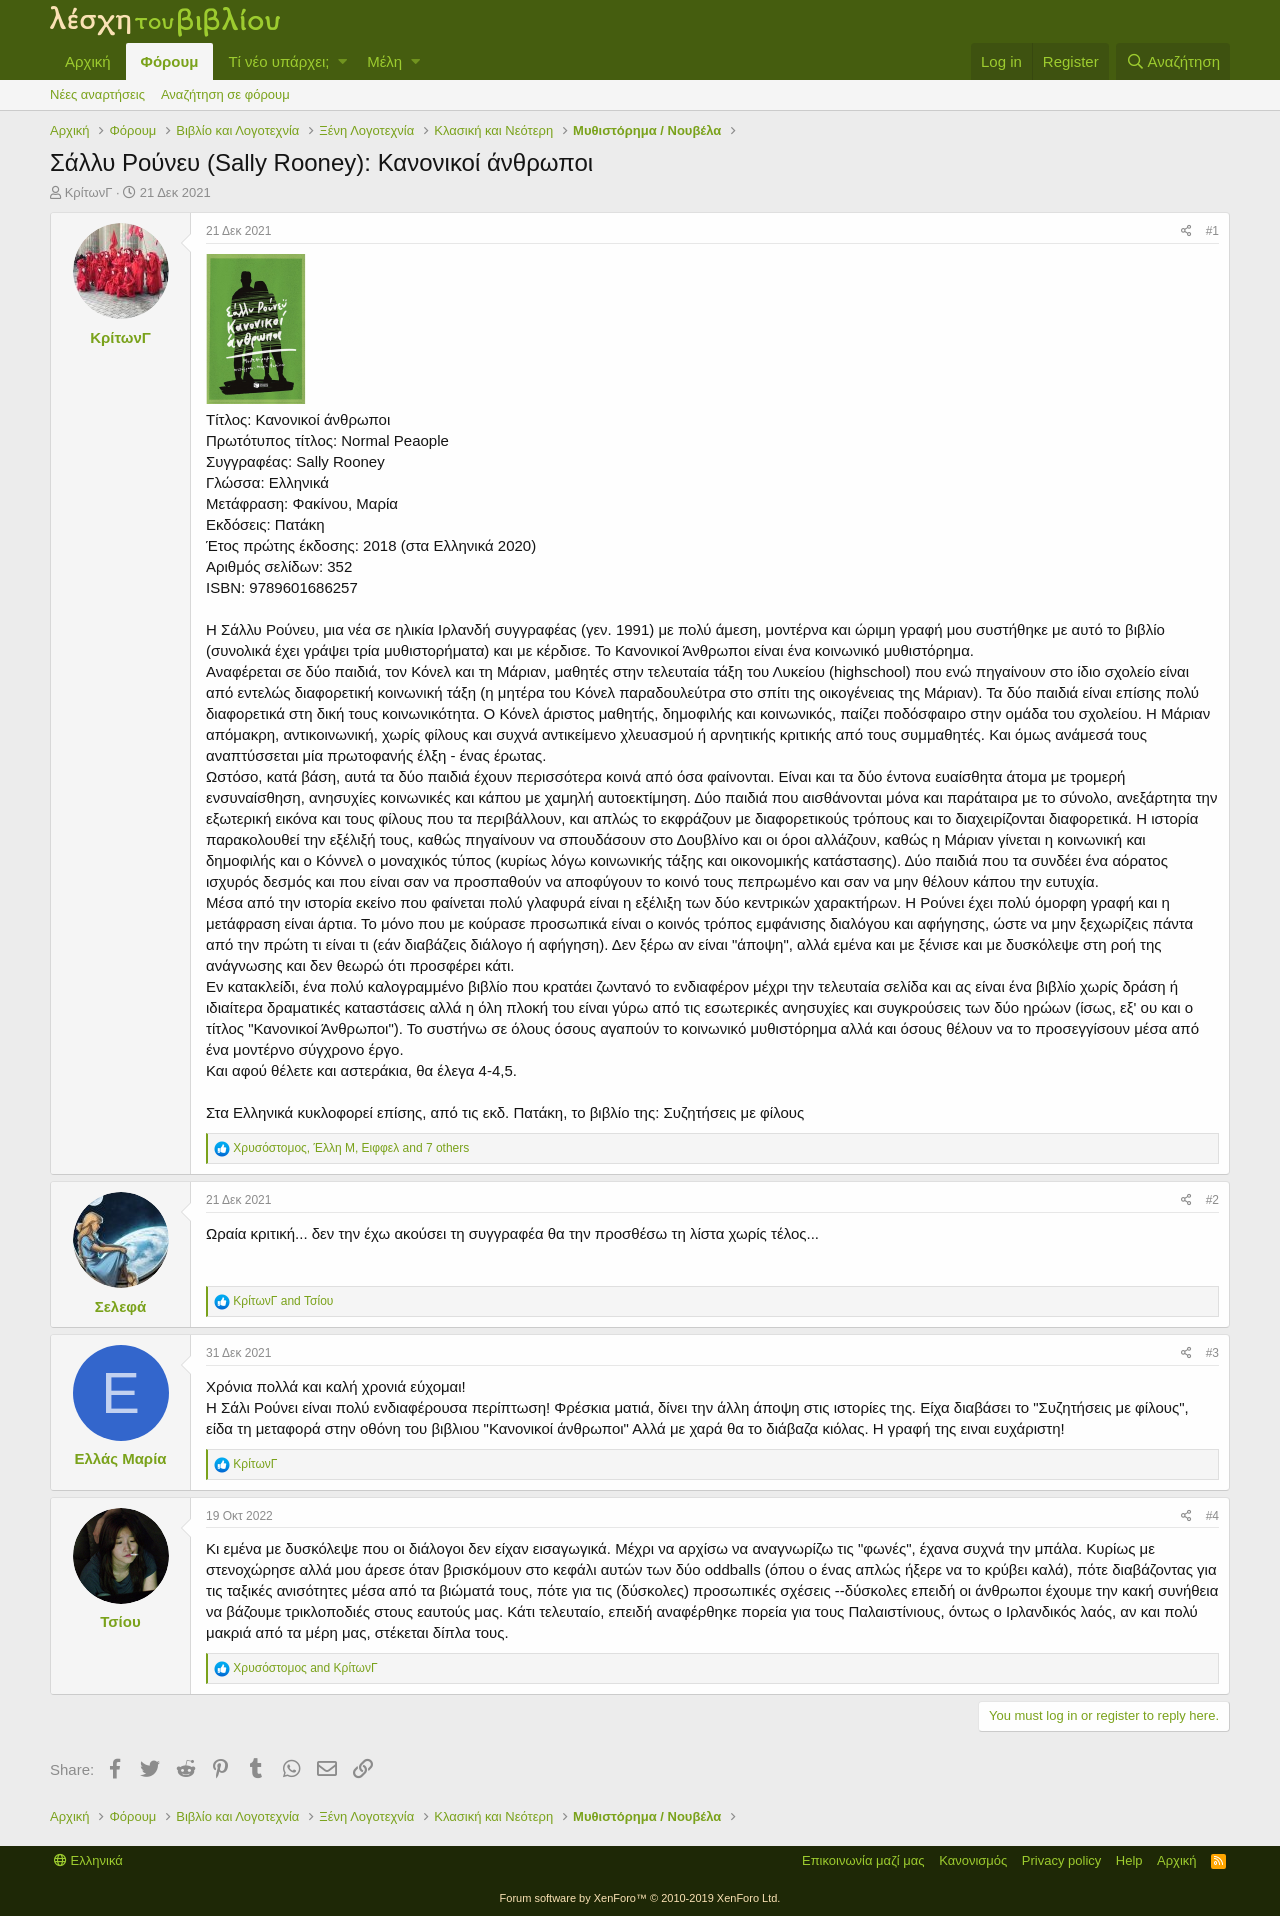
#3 (1212, 1353)
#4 (1212, 1516)
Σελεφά (121, 1306)
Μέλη (384, 61)
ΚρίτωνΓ (89, 192)
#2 (1212, 1200)
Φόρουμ (170, 61)
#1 (1212, 231)
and (283, 1301)
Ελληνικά (88, 1860)
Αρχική (88, 61)
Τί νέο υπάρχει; (278, 61)
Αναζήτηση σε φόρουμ (225, 94)
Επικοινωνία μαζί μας (863, 1860)
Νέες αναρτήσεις (97, 94)
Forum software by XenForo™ (640, 1898)
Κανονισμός (973, 1860)
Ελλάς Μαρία (120, 1458)
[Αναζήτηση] (1173, 61)
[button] (342, 61)
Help (1129, 1860)
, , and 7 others (351, 1148)
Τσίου (120, 1621)
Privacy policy (1061, 1860)
